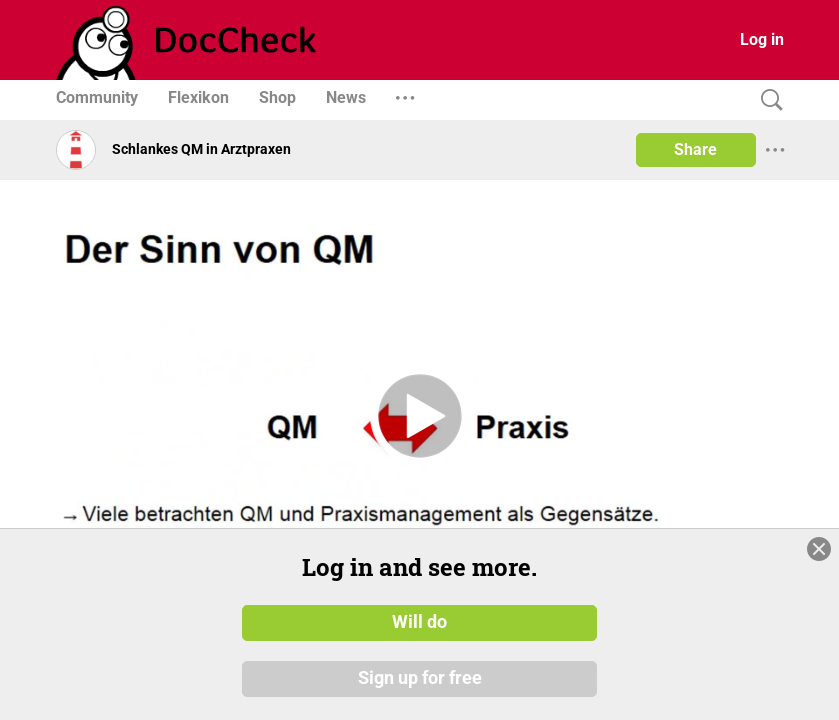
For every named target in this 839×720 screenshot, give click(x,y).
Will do (419, 623)
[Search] (767, 100)
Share (695, 149)
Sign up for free (420, 679)
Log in (762, 39)
